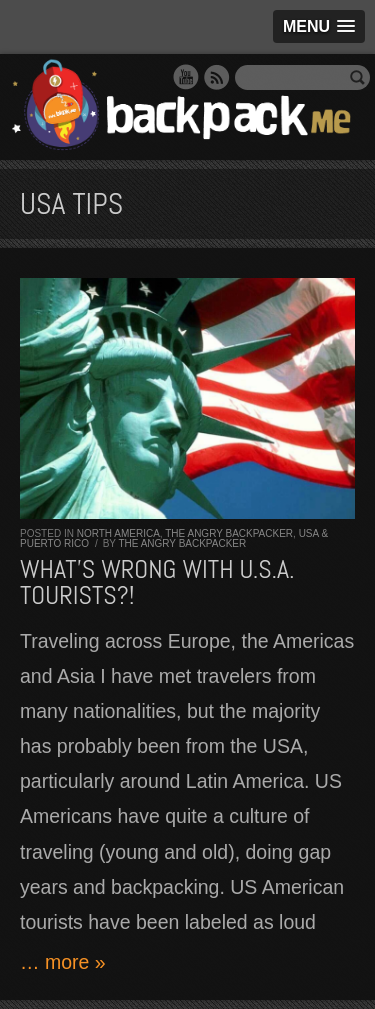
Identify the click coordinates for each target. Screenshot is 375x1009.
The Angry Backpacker (229, 533)
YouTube (186, 77)
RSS (217, 77)
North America (118, 533)
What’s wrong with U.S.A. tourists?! (157, 582)
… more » (63, 962)
